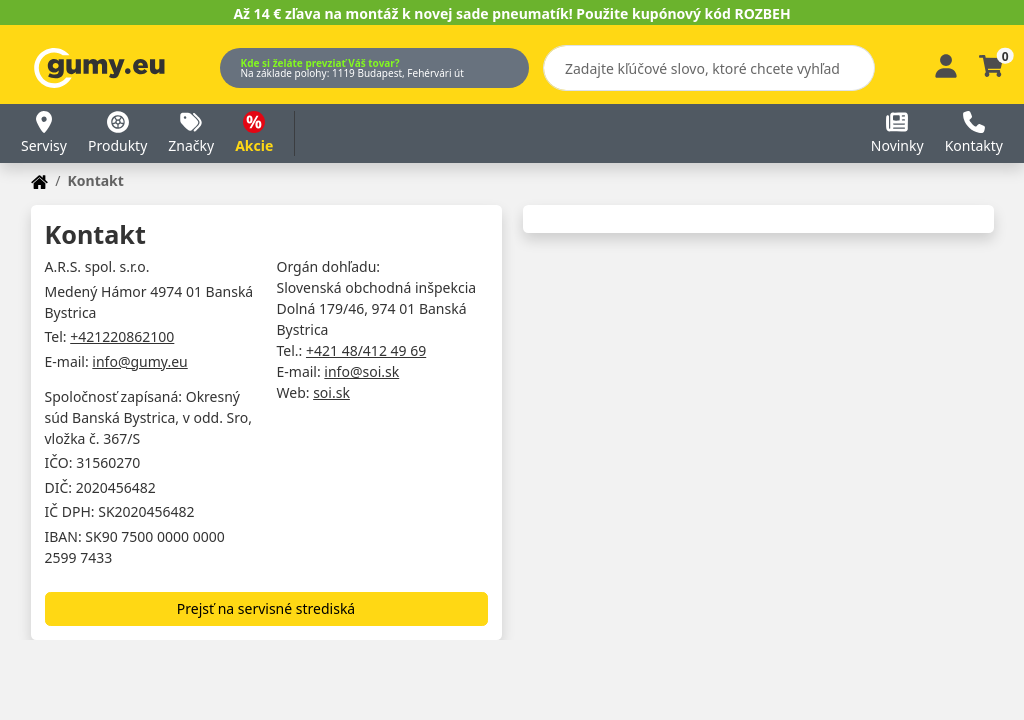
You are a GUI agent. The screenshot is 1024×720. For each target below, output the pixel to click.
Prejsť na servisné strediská (266, 608)
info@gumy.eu (139, 361)
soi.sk (331, 392)
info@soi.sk (361, 371)
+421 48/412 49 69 (366, 350)
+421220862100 (122, 336)
